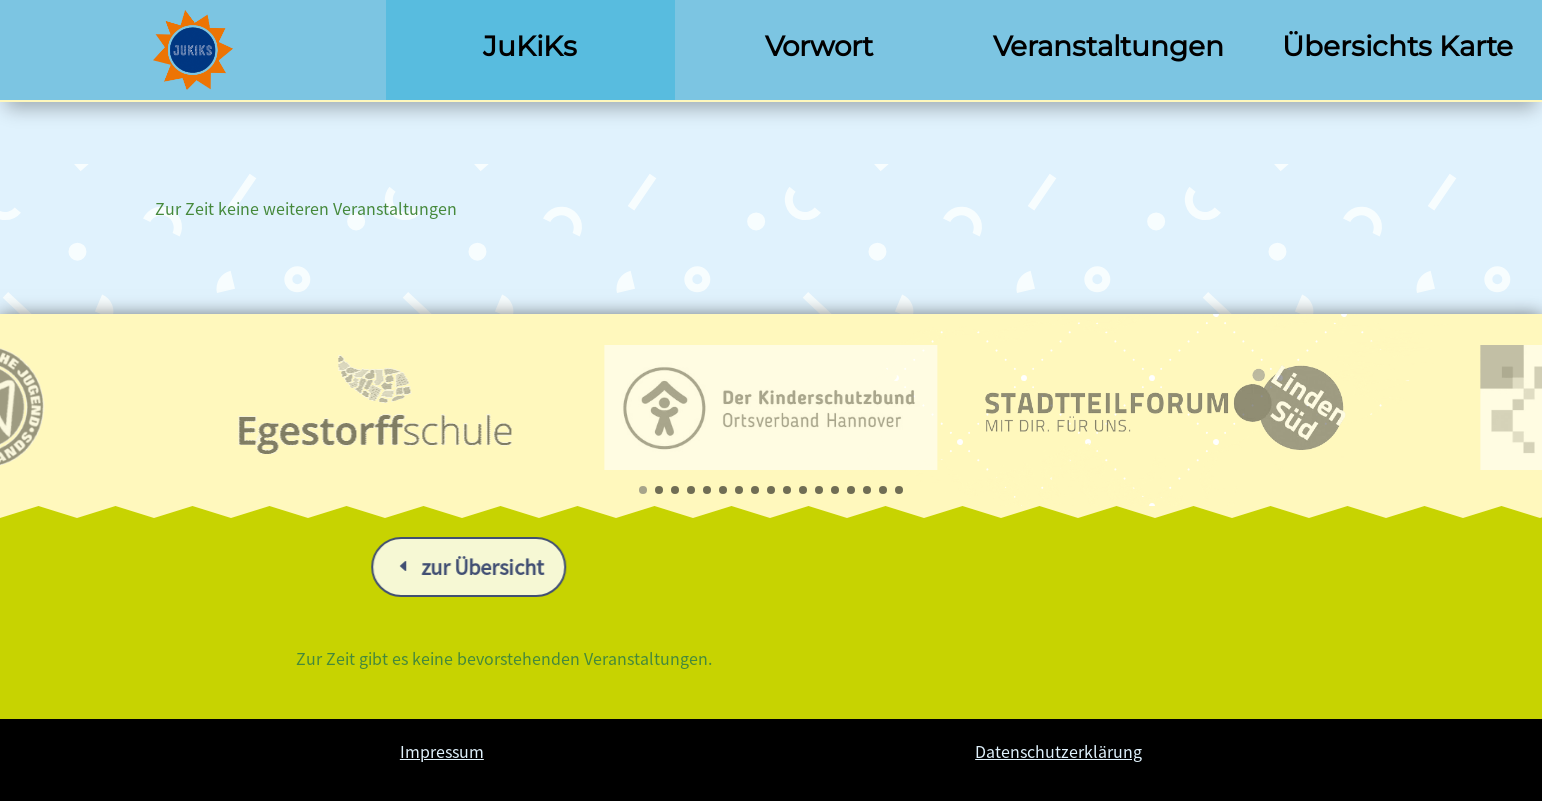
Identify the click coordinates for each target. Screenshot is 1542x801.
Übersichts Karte (1397, 46)
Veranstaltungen (1108, 46)
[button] (643, 490)
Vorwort (819, 46)
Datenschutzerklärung (1058, 751)
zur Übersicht (799, 566)
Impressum (442, 751)
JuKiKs (530, 46)
